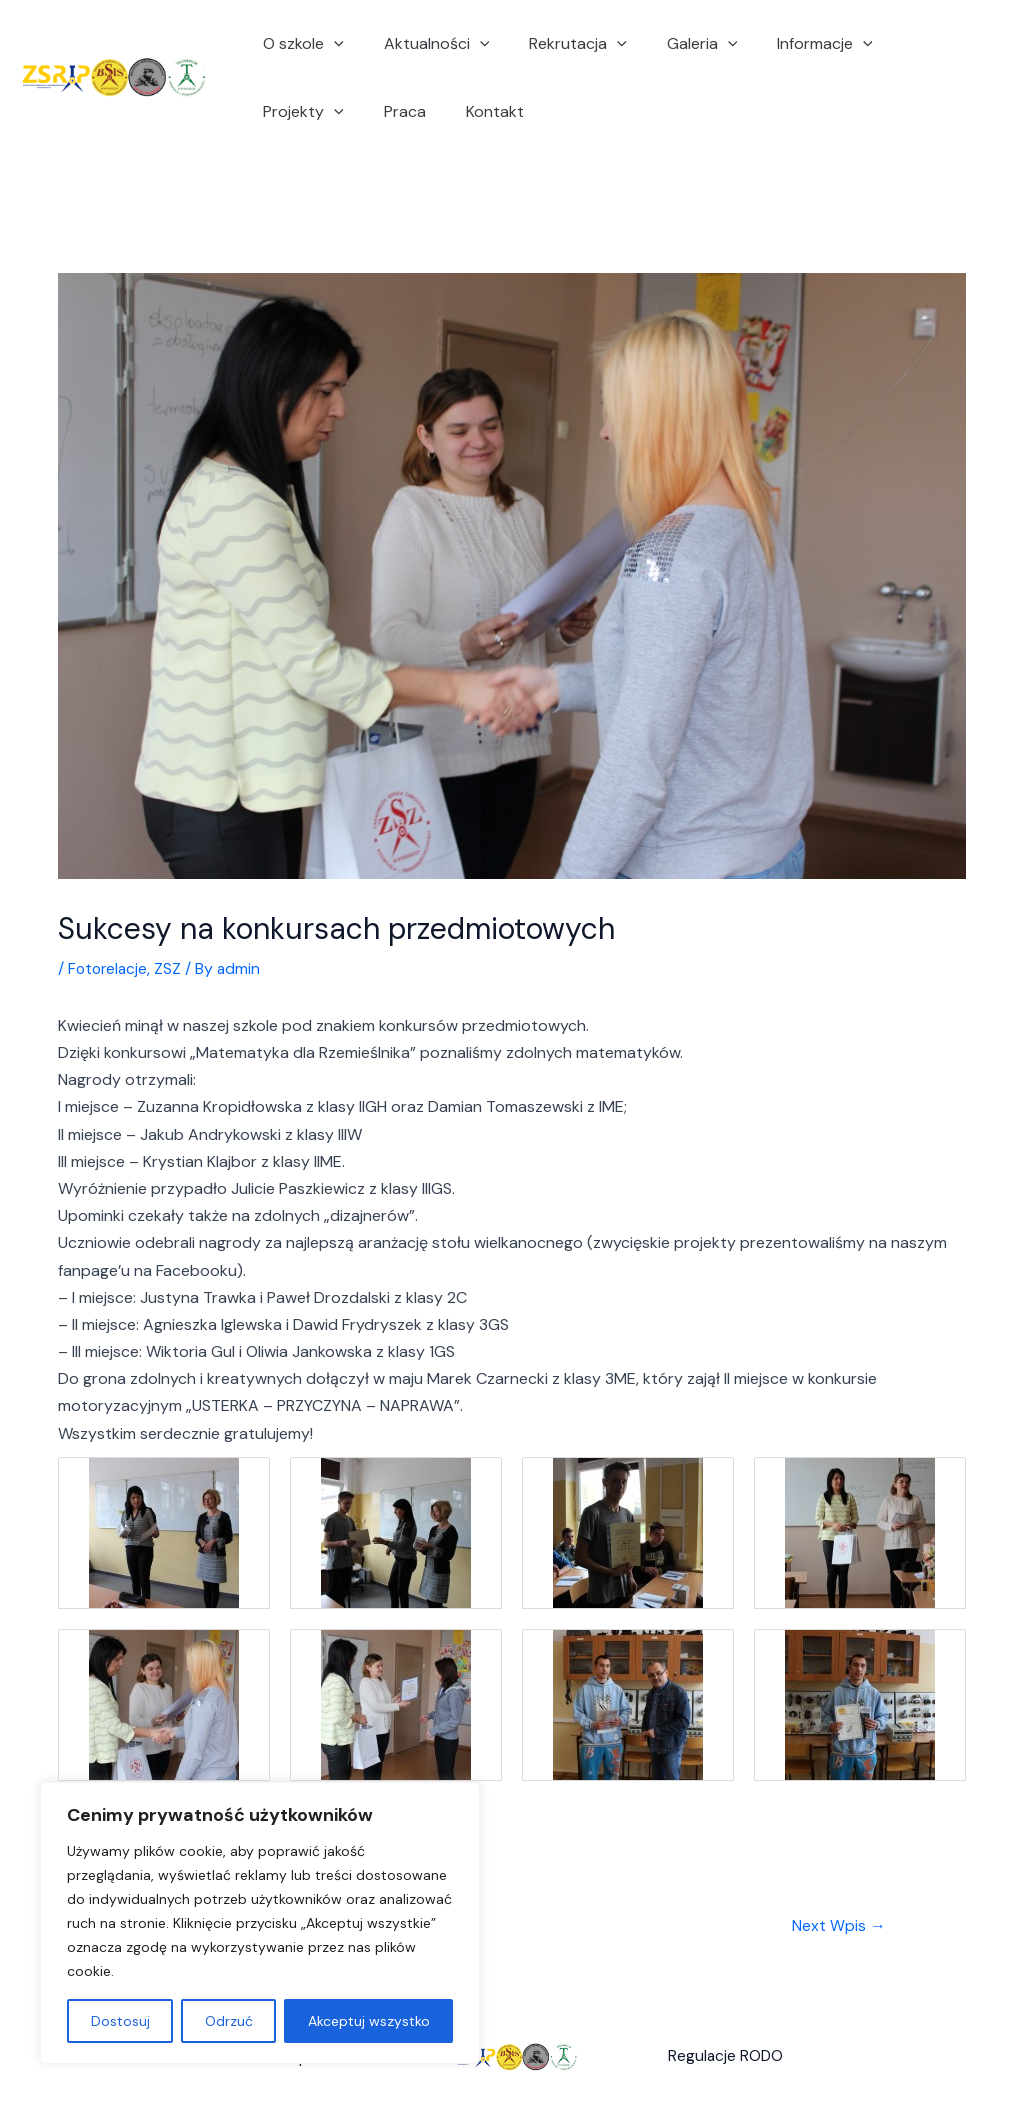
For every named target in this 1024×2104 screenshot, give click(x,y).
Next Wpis (839, 1926)
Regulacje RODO (726, 2058)
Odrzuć (229, 2021)
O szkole (299, 44)
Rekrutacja (558, 44)
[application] (330, 44)
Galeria (674, 44)
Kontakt (362, 111)
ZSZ (171, 968)
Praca (280, 111)
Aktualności (425, 44)
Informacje (789, 44)
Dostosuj (120, 2021)
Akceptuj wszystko (369, 2021)
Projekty (909, 44)
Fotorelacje (109, 968)
